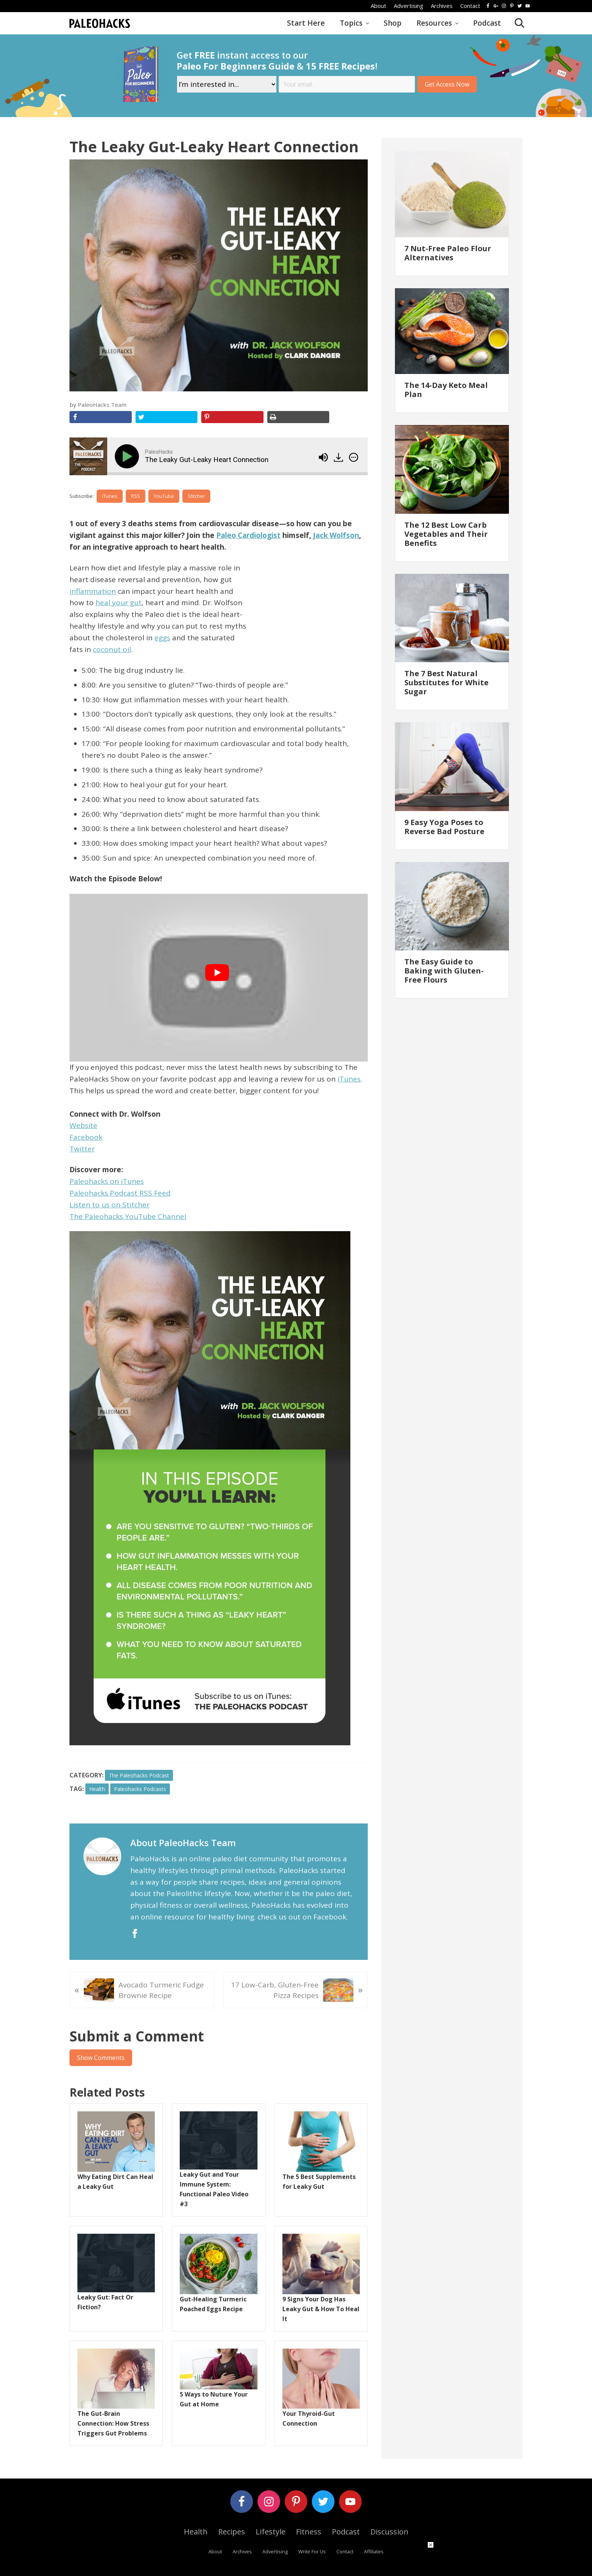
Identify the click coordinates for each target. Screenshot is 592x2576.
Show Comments (101, 2058)
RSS (135, 496)
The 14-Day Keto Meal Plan (446, 389)
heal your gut (119, 602)
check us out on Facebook (301, 1917)
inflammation (92, 591)
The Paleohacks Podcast (139, 1775)
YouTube (164, 496)
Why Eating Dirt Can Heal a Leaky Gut (115, 2182)
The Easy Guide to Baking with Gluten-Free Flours (444, 971)
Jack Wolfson (336, 535)
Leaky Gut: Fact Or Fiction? (105, 2302)
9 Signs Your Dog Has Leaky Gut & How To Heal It (320, 2309)
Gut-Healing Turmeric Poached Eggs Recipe (213, 2304)
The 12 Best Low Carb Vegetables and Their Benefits (446, 534)
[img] (353, 457)
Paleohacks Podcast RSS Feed (120, 1193)
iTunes (109, 496)
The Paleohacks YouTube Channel (127, 1216)
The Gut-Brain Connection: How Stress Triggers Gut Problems (113, 2423)
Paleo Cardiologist (248, 535)
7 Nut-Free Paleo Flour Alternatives (447, 253)
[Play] (128, 456)
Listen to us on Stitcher (109, 1205)
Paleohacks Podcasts (140, 1789)
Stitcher (196, 496)
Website (83, 1125)
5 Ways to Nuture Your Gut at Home (214, 2399)
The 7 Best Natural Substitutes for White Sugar (446, 682)
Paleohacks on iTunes (106, 1181)
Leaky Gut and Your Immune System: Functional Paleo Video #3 (214, 2189)
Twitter (82, 1149)
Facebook (85, 1137)
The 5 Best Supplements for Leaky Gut (319, 2182)
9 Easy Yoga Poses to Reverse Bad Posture (444, 826)
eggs (162, 638)
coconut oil (112, 649)
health (97, 1789)
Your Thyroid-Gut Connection (308, 2418)
